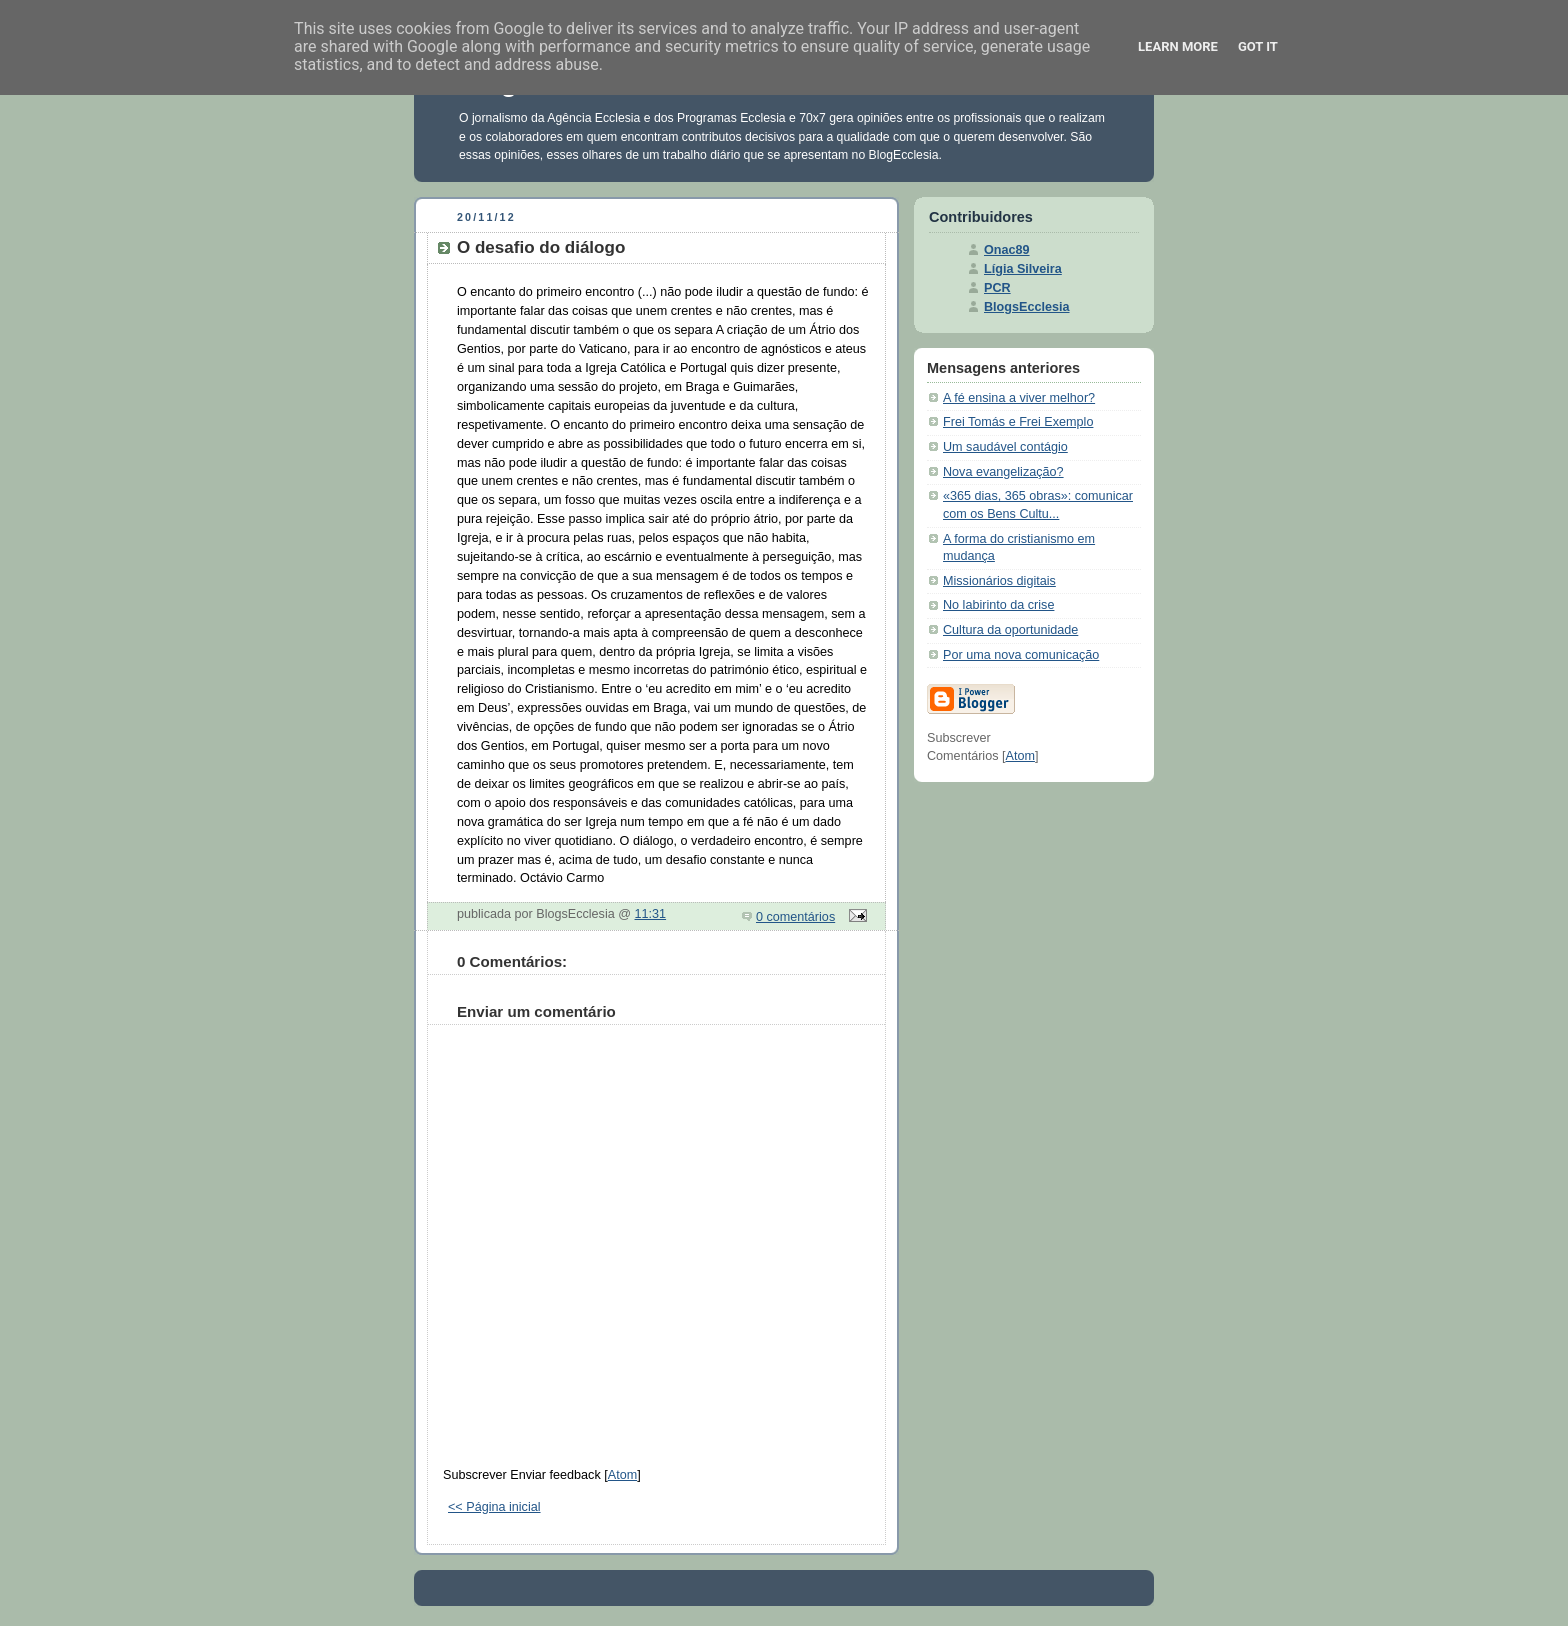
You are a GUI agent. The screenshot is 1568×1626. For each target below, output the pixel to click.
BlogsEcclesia (1027, 307)
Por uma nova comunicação (1021, 655)
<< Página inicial (494, 1507)
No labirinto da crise (998, 605)
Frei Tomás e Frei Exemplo (1018, 422)
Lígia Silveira (1023, 269)
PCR (997, 288)
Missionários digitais (999, 581)
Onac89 (1007, 250)
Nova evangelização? (1003, 472)
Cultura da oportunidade (1010, 630)
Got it (1258, 46)
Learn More (1178, 46)
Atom (622, 1475)
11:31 (651, 914)
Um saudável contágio (1005, 447)
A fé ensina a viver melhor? (1019, 398)
